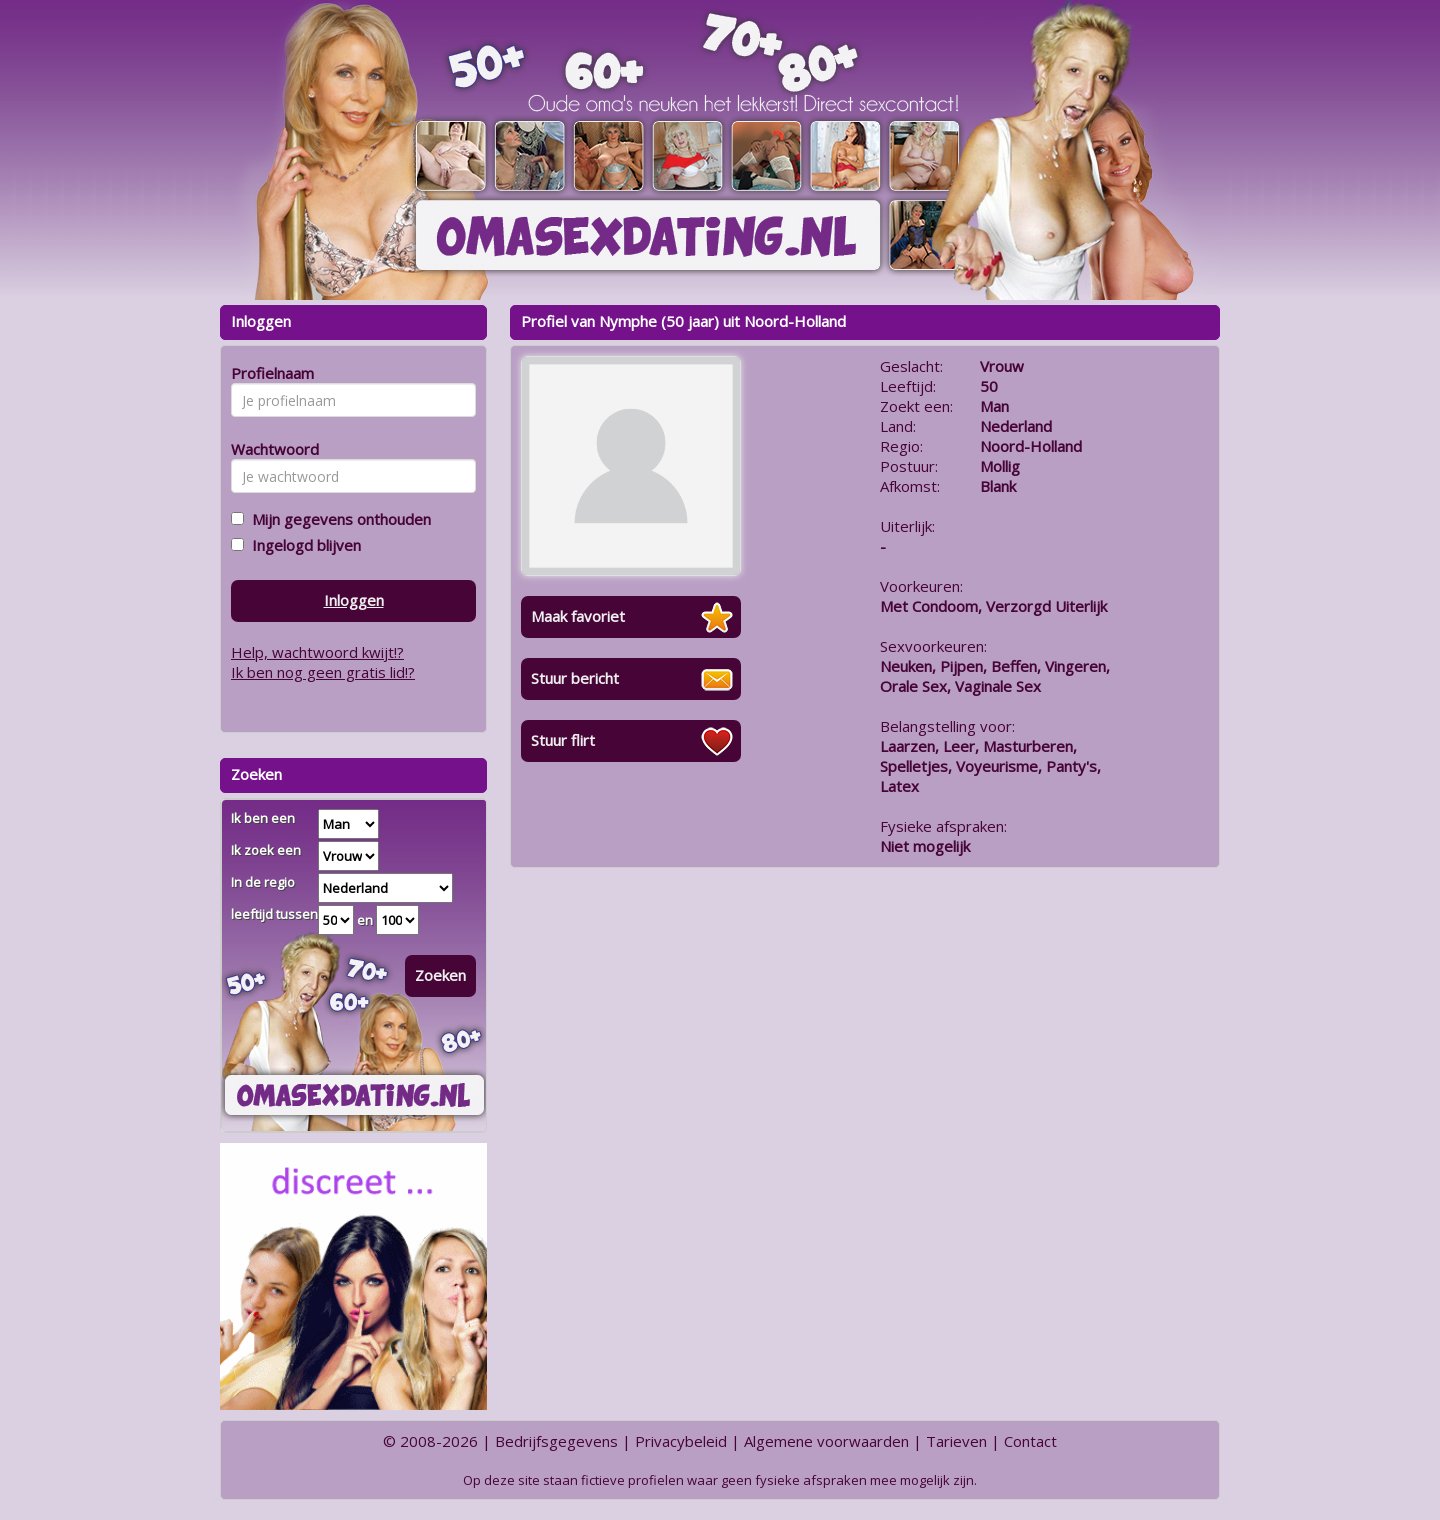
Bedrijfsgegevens (556, 1441)
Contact (1030, 1441)
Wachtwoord (269, 449)
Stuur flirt (563, 740)
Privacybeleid (681, 1441)
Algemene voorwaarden (826, 1441)
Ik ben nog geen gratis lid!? (323, 672)
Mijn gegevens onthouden (337, 519)
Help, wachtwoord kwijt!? (317, 652)
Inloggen (354, 600)
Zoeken (440, 975)
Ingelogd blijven (302, 545)
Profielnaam (269, 373)
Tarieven (956, 1441)
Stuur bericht (575, 678)
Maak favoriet (578, 616)
